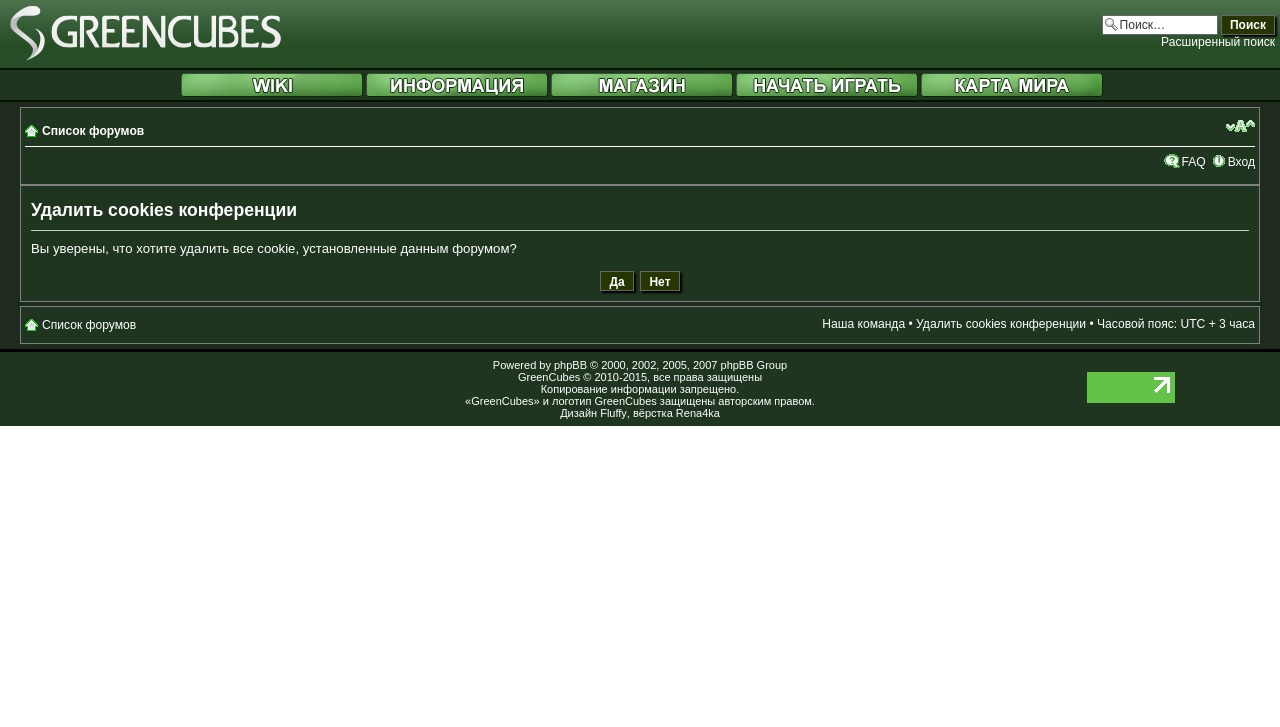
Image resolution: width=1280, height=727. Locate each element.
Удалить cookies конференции (1001, 324)
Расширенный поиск (1218, 42)
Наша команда (863, 324)
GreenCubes (549, 377)
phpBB (570, 365)
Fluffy (613, 413)
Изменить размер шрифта (1240, 126)
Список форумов (93, 131)
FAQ (1193, 162)
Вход (1241, 162)
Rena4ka (698, 413)
